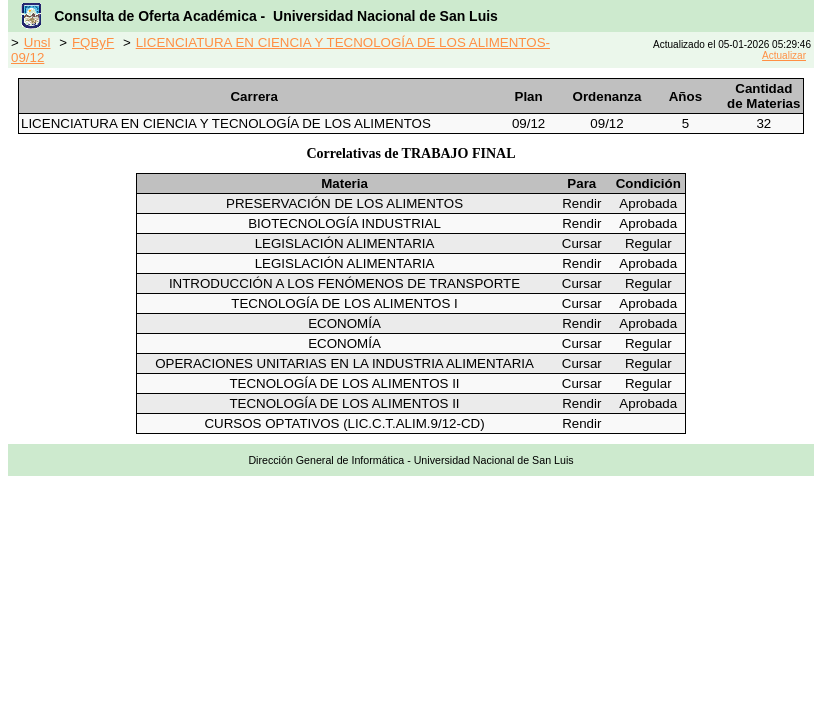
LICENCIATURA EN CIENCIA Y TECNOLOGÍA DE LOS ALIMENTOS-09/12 (280, 50)
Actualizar (784, 55)
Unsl (37, 42)
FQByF (93, 42)
